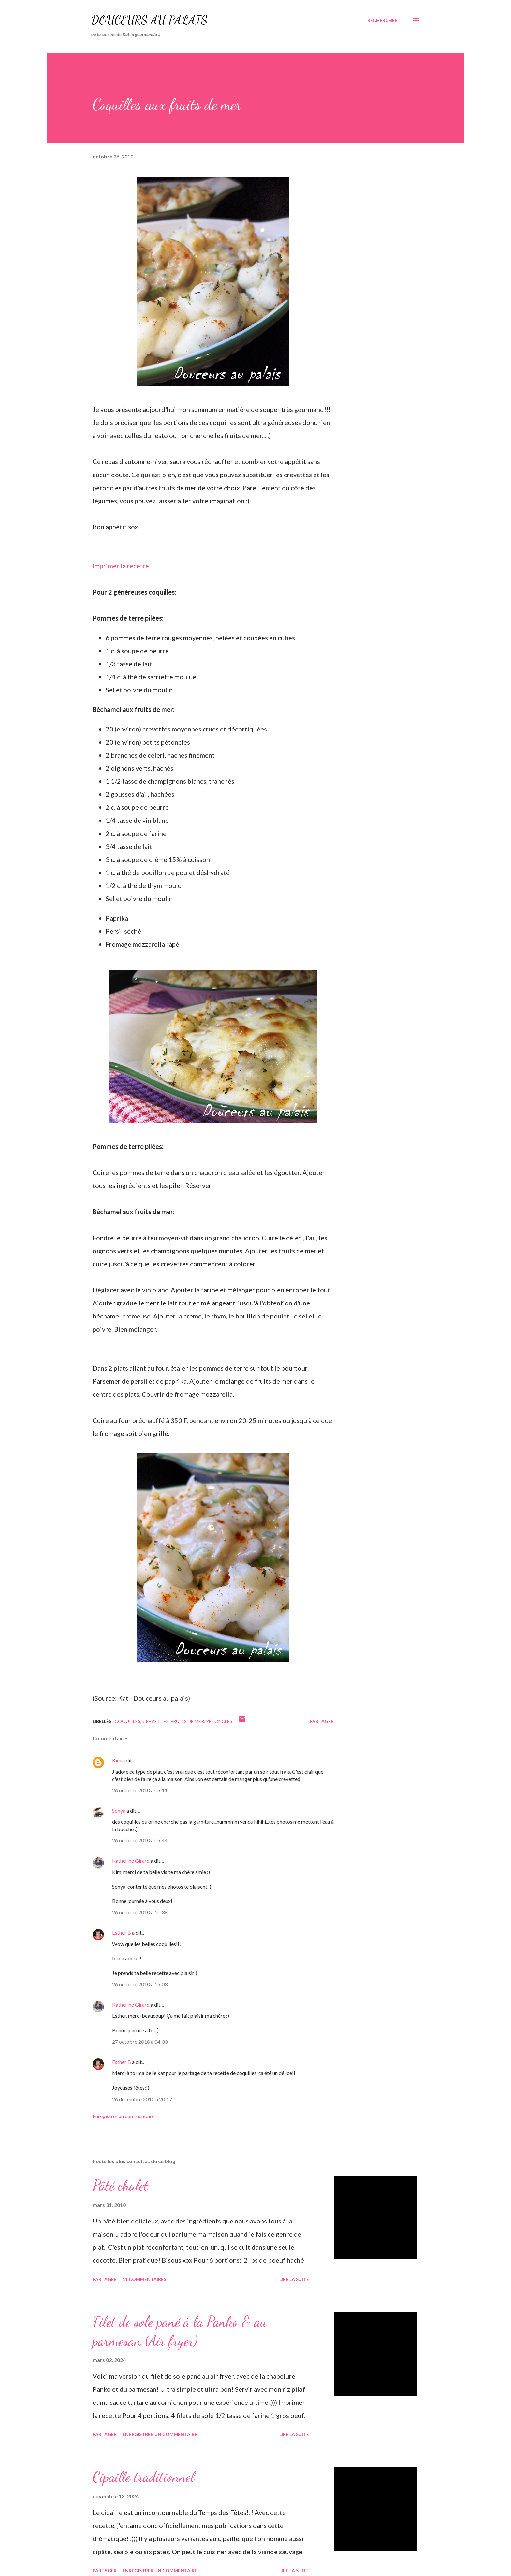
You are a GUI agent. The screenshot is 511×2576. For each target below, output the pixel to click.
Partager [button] (322, 1721)
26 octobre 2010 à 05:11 (140, 1790)
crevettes (155, 1721)
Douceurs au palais (149, 20)
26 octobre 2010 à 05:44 (140, 1840)
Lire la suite (294, 2279)
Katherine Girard (131, 1861)
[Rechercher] (382, 20)
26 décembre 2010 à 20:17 (142, 2099)
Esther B (121, 1932)
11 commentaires (144, 2279)
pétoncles (219, 1721)
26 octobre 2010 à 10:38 (140, 1912)
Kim (116, 1760)
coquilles (127, 1721)
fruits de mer (187, 1721)
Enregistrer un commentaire (123, 2116)
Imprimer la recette (121, 566)
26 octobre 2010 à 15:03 (140, 1984)
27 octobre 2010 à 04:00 (140, 2042)
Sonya (118, 1810)
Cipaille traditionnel (143, 2476)
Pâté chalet (120, 2185)
